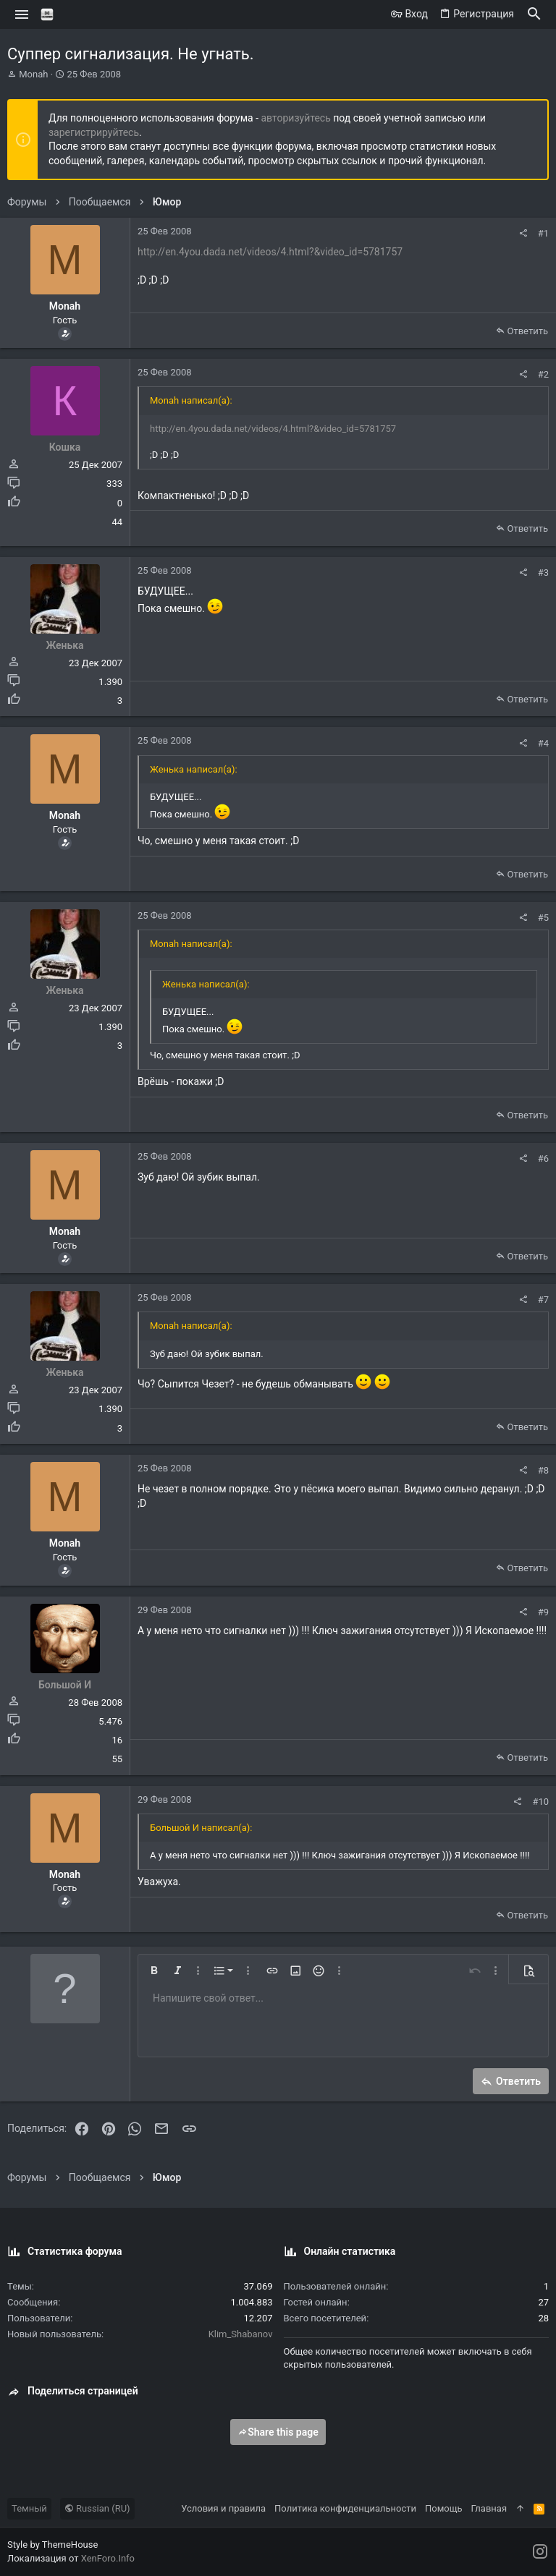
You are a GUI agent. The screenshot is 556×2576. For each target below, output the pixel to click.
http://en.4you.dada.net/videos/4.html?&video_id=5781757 (270, 252)
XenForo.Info (108, 2558)
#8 (543, 1470)
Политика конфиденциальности (345, 2508)
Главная (489, 2508)
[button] (22, 14)
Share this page (278, 2432)
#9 (543, 1612)
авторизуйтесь (296, 118)
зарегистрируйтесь (94, 132)
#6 (543, 1158)
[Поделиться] (523, 233)
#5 (543, 917)
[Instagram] (540, 2552)
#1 (543, 233)
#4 (543, 743)
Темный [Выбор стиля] (29, 2508)
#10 (540, 1801)
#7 (543, 1299)
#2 (543, 374)
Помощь (444, 2508)
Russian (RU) (97, 2508)
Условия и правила (223, 2508)
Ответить (527, 331)
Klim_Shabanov (240, 2334)
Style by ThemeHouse (52, 2544)
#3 (543, 572)
